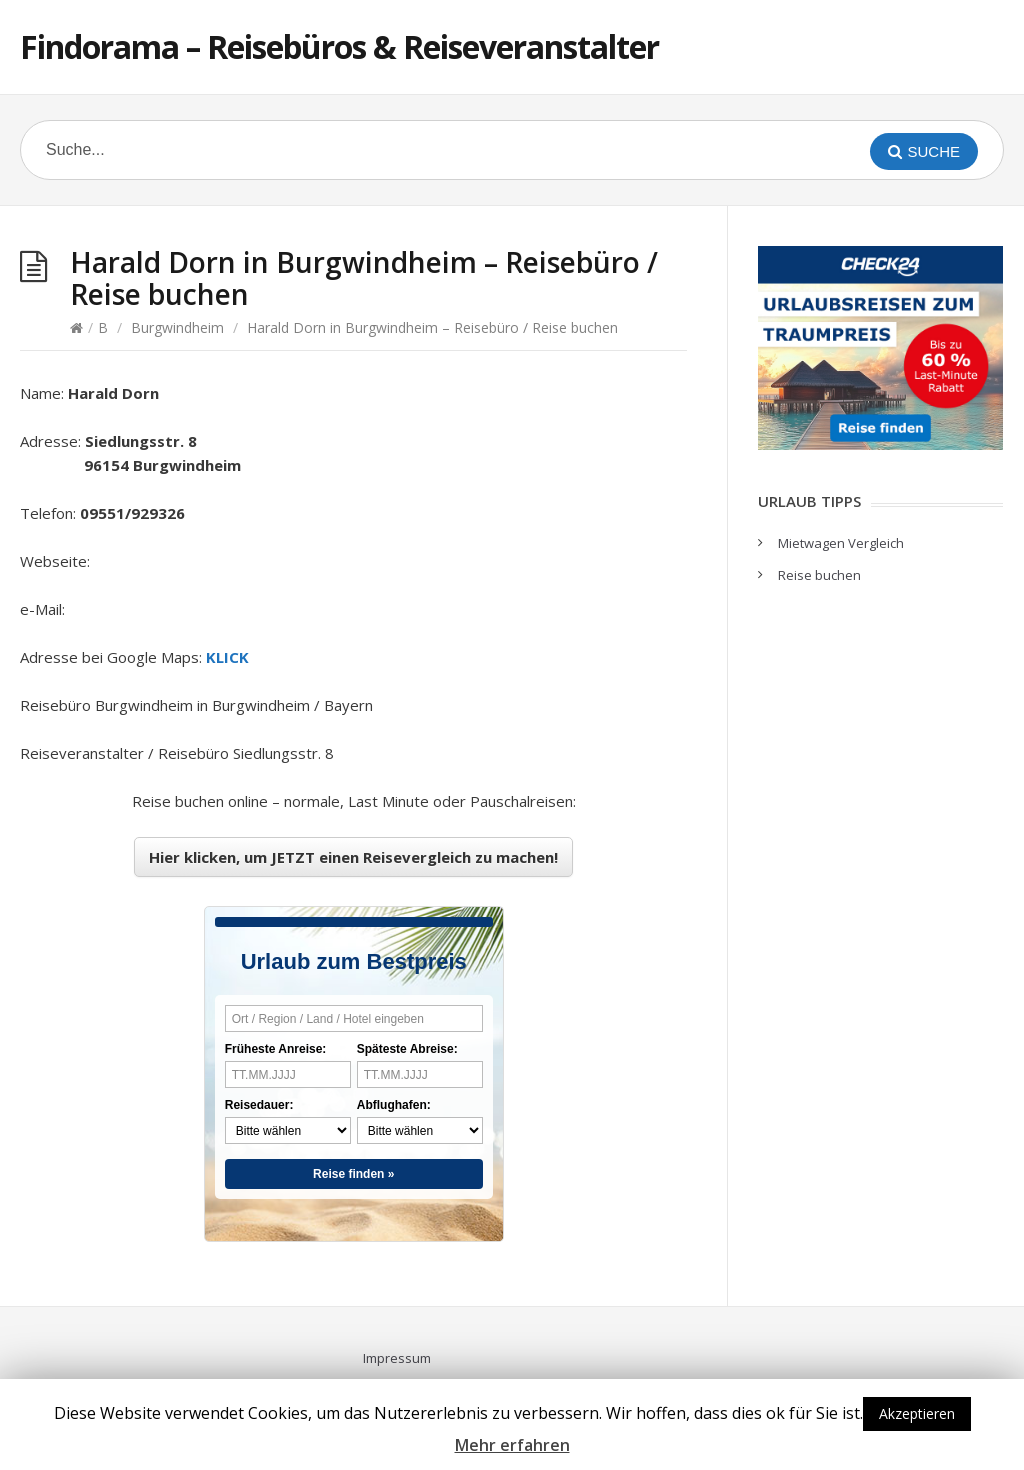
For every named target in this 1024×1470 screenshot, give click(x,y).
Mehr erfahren (512, 1445)
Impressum (397, 1358)
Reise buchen (819, 575)
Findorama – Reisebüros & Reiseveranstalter (339, 46)
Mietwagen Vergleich (841, 543)
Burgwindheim (177, 327)
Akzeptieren (917, 1413)
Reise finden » (353, 1174)
